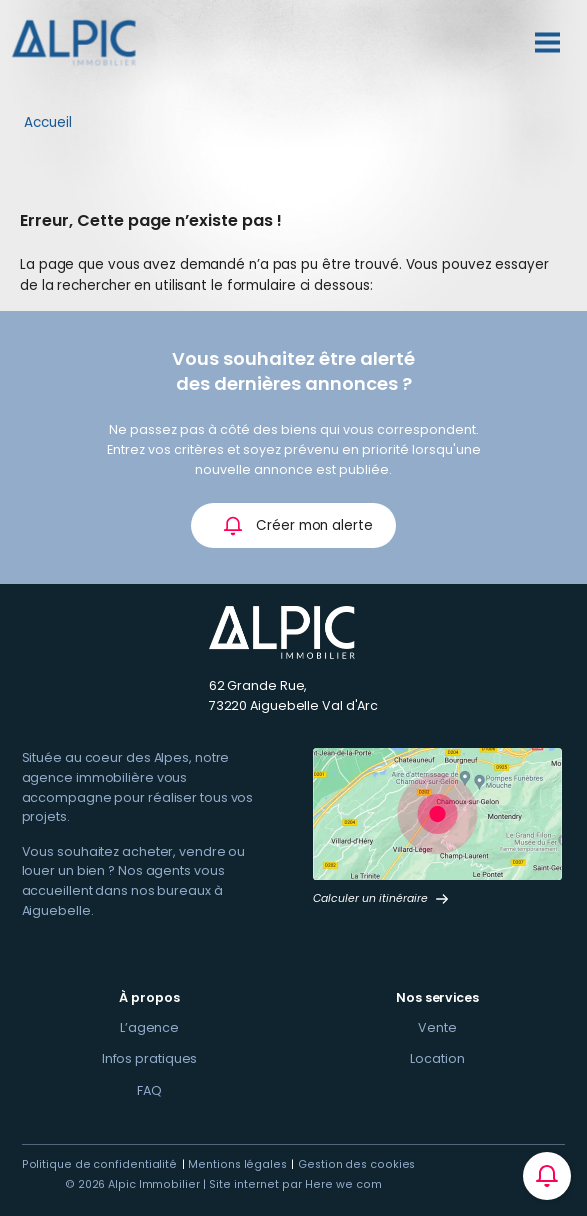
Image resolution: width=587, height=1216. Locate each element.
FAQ (149, 1090)
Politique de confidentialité (99, 1164)
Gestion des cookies (356, 1164)
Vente (437, 1027)
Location (437, 1058)
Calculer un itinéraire (381, 898)
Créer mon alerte (297, 526)
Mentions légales (237, 1164)
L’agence (149, 1027)
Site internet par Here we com (295, 1184)
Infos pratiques (150, 1058)
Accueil (48, 122)
